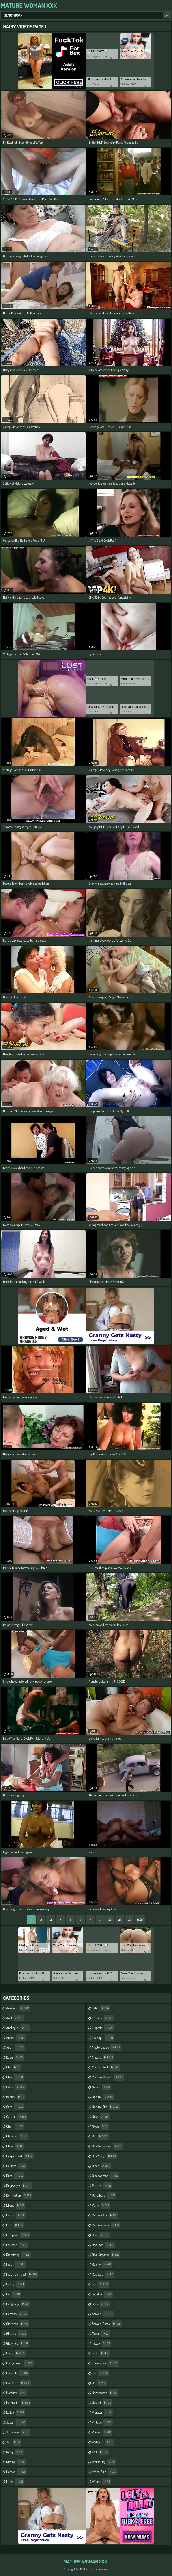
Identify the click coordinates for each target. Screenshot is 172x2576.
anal (15, 2018)
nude (100, 2126)
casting (16, 2116)
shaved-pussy (107, 2323)
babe (15, 2057)
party (101, 2205)
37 (110, 1920)
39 (129, 1920)
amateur (18, 2008)
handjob (17, 2373)
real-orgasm (106, 2254)
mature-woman (108, 2077)
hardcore (18, 2383)
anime (16, 2037)
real (101, 2235)
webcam (103, 2442)
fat (13, 2294)
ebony (15, 2205)
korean (16, 2471)
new (101, 2116)
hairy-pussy (20, 2363)
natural (103, 2097)
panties (102, 2185)
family (15, 2284)
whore (101, 2481)
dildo (15, 2175)
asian (15, 2047)
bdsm (16, 2087)
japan (16, 2422)
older (101, 2166)
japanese (18, 2432)
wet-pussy (104, 2462)
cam (15, 2106)
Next (140, 1920)
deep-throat (20, 2156)
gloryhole (17, 2343)
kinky (15, 2452)
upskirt (102, 2402)
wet (100, 2452)
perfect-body (106, 2225)
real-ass (103, 2245)
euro (15, 2225)
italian (15, 2412)
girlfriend (17, 2323)
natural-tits (106, 2106)
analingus (18, 2027)
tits (100, 2373)
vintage (102, 2422)
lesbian (103, 2018)
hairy (16, 2353)
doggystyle (19, 2185)
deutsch (16, 2166)
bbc (14, 2067)
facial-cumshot (22, 2274)
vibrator (102, 2412)
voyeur (102, 2432)
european (18, 2235)
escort (16, 2215)
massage (103, 2037)
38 (119, 1920)
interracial (18, 2402)
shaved (103, 2314)
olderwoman (105, 2175)
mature (103, 2057)
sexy (101, 2304)
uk (99, 2383)
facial (16, 2264)
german (17, 2314)
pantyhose (104, 2195)
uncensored (105, 2392)
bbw (15, 2077)
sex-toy (102, 2294)
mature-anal (106, 2067)
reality (102, 2264)
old (100, 2136)
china (15, 2146)
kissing (16, 2462)
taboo (101, 2333)
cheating (17, 2136)
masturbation (106, 2047)
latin (101, 2008)
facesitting (18, 2254)
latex (15, 2481)
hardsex (16, 2392)
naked (101, 2087)
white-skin (104, 2471)
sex (100, 2284)
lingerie (103, 2027)
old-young (104, 2156)
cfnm (15, 2126)
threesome (105, 2363)
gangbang (18, 2304)
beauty (15, 2097)
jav (14, 2442)
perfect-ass (105, 2215)
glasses (16, 2333)
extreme (17, 2245)
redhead (103, 2274)
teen (101, 2353)
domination (19, 2195)
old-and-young (107, 2146)
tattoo (101, 2343)
